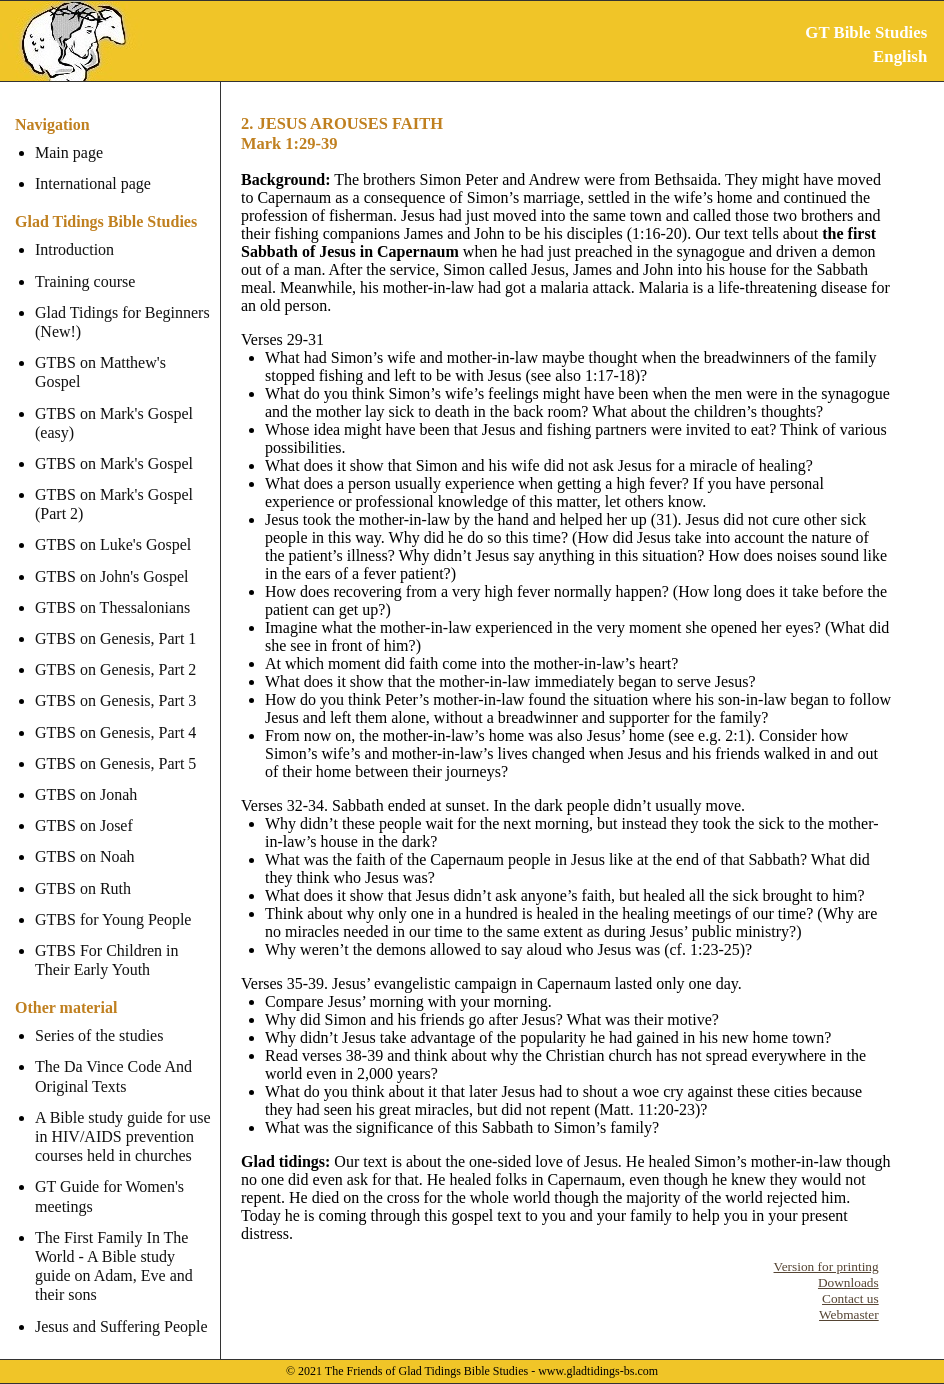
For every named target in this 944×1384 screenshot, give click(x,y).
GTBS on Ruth (83, 868)
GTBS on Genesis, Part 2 (115, 650)
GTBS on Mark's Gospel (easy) (114, 403)
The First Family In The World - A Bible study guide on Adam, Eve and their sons (125, 1247)
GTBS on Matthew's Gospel (125, 362)
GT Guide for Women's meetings (109, 1177)
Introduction (74, 249)
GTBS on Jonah (86, 775)
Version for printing (826, 1266)
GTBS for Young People (113, 900)
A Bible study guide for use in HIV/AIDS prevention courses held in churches (123, 1117)
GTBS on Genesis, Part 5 (115, 744)
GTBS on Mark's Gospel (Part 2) (114, 485)
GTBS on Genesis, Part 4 (115, 712)
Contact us (850, 1298)
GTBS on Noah (85, 837)
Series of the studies (99, 1016)
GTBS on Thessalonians (112, 588)
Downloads (848, 1282)
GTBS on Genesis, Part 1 (115, 619)
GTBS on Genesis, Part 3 (115, 681)
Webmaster (849, 1314)
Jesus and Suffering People (121, 1306)
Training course (85, 281)
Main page (69, 152)
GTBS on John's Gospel (112, 556)
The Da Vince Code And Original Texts (113, 1057)
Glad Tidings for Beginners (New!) (122, 322)
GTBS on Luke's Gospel (113, 525)
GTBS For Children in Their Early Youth (107, 941)
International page (93, 183)
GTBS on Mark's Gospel (114, 444)
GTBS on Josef (84, 806)
